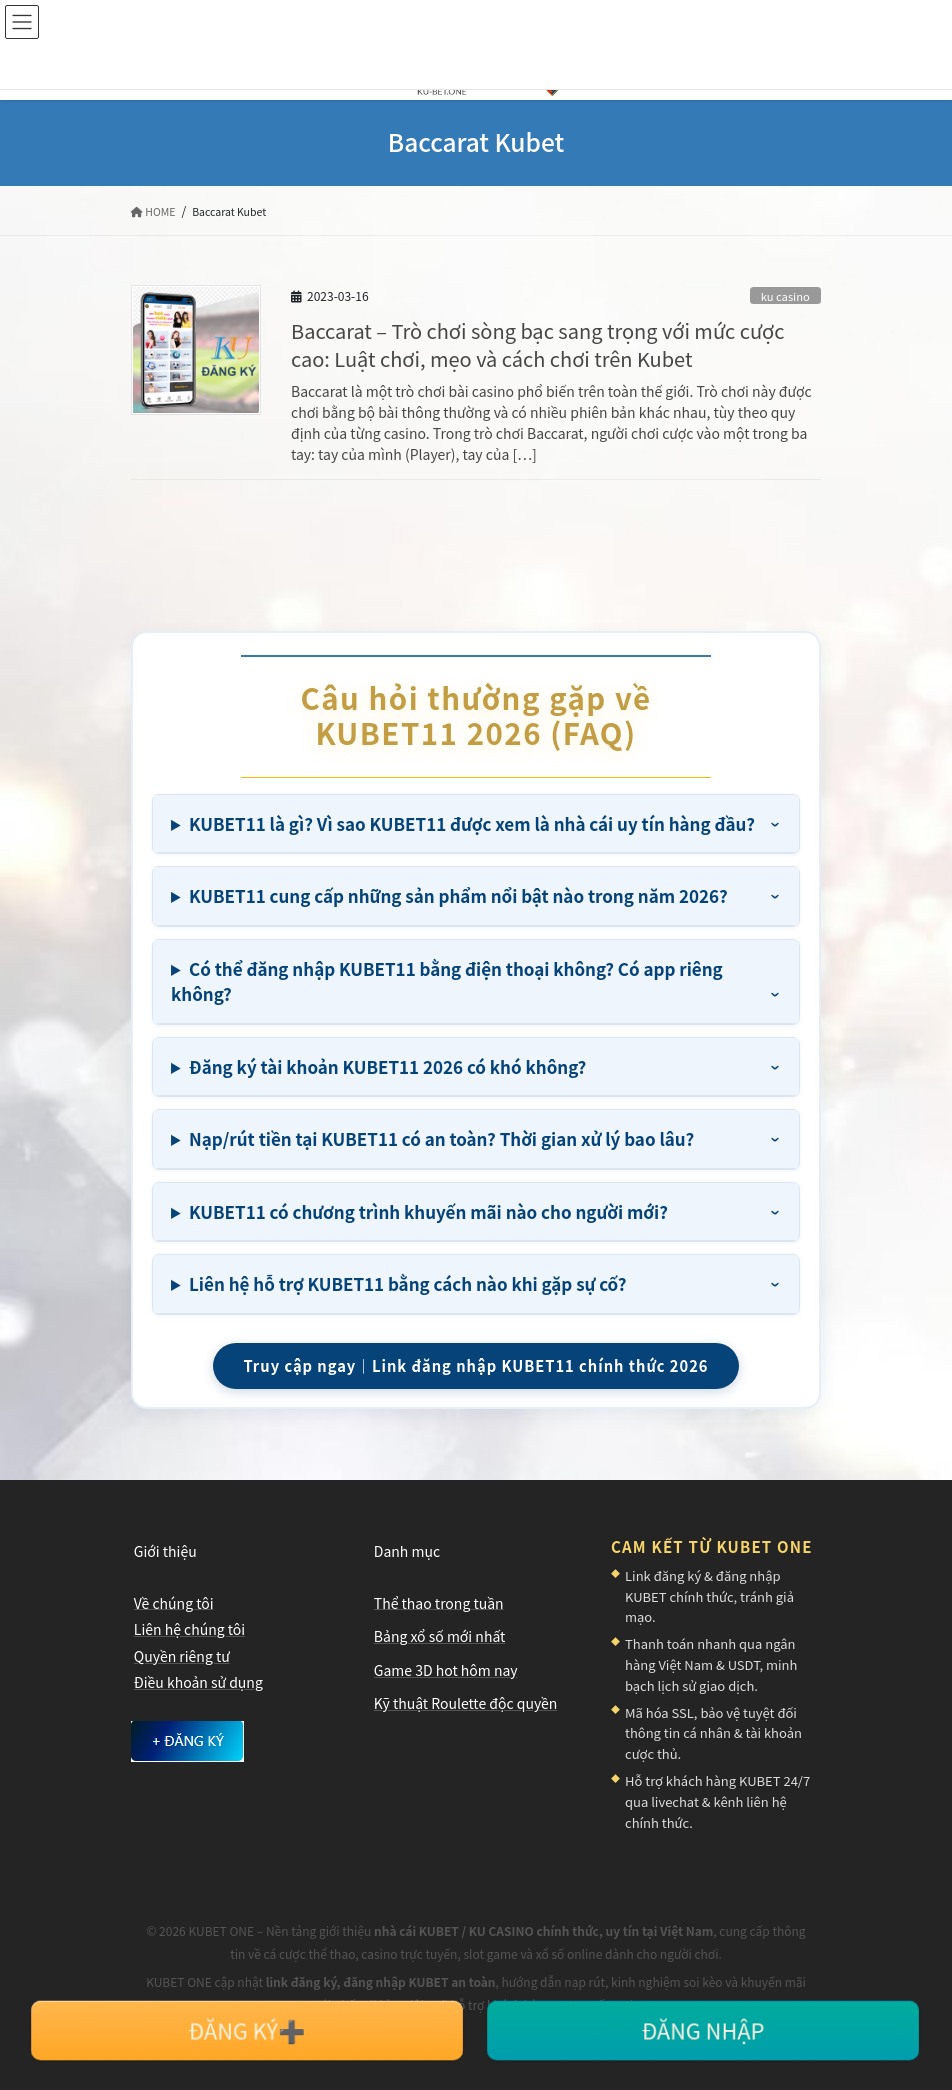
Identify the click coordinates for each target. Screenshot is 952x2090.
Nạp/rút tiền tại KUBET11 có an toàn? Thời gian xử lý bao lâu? (441, 1138)
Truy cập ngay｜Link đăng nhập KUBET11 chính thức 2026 (475, 1365)
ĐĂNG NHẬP (702, 2030)
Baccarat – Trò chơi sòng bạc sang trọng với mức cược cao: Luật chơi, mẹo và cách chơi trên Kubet (537, 344)
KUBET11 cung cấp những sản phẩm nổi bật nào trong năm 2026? (458, 895)
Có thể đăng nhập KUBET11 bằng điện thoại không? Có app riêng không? (447, 981)
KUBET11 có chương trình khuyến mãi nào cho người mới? (428, 1211)
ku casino (785, 296)
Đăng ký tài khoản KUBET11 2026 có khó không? (387, 1066)
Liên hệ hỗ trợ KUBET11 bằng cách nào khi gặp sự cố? (407, 1283)
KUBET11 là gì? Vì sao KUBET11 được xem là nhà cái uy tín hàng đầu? (472, 823)
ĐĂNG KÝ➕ (247, 2030)
